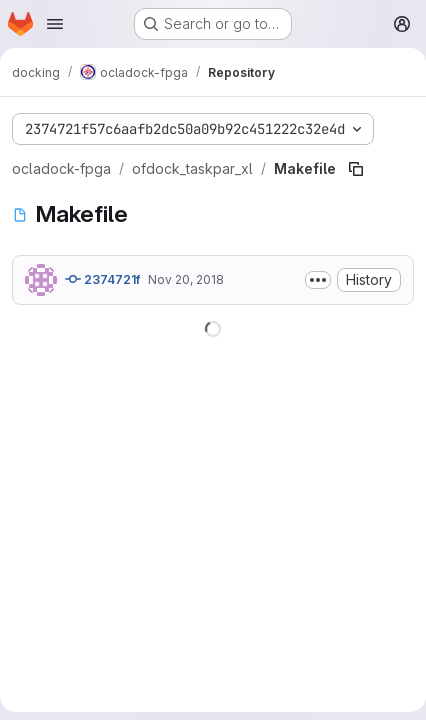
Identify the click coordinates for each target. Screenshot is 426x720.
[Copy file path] (356, 169)
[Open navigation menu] (55, 24)
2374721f (102, 279)
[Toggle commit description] (318, 280)
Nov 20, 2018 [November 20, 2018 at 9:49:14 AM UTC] (186, 279)
